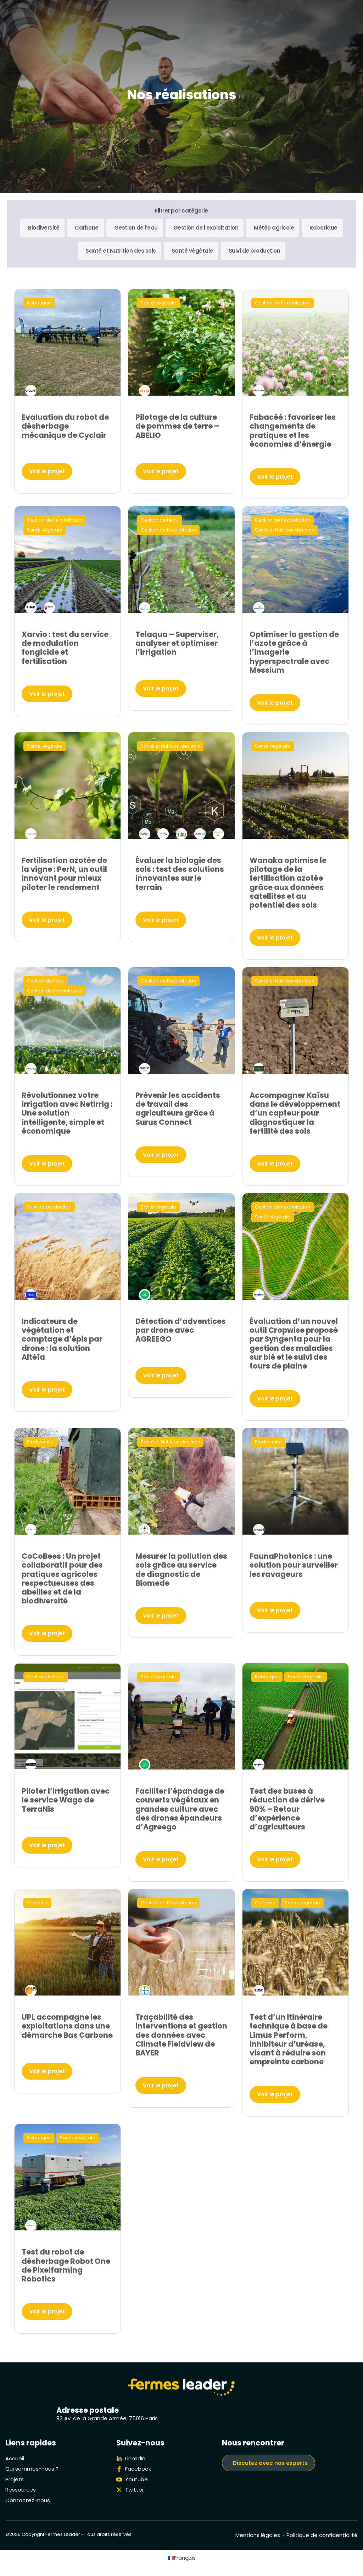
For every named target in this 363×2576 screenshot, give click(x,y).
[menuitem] (181, 2558)
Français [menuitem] (185, 2557)
